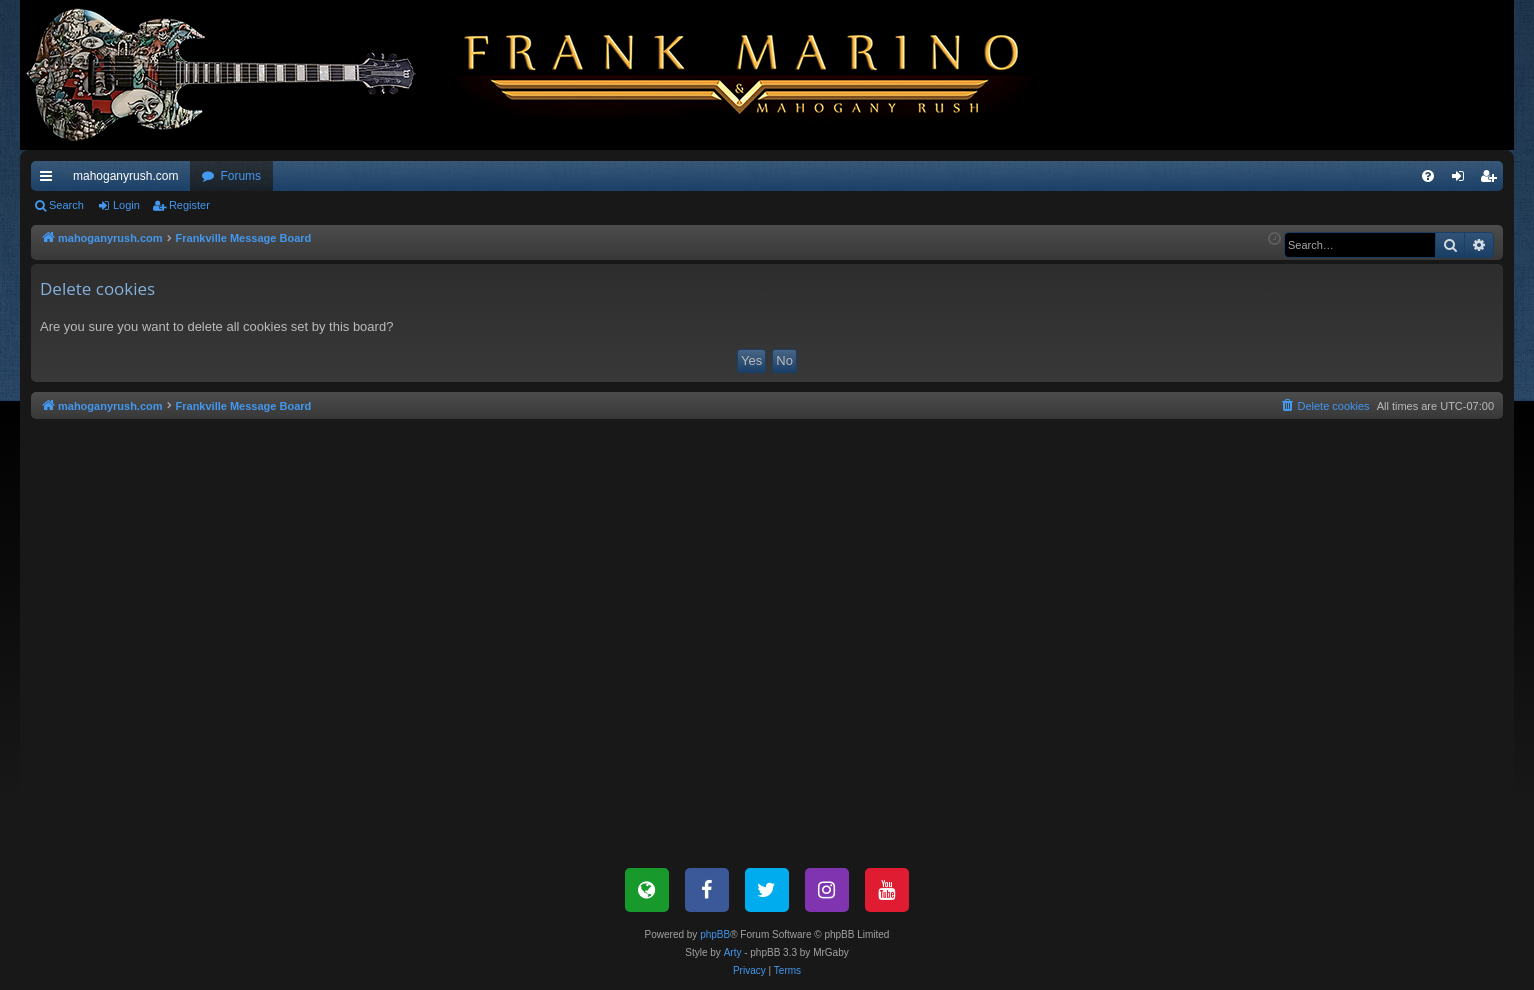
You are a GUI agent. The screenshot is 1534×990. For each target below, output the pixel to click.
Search (66, 205)
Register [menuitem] (1492, 180)
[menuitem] (1428, 176)
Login (126, 205)
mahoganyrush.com (125, 176)
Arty (733, 952)
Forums (240, 176)
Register (189, 205)
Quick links (50, 180)
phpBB (715, 934)
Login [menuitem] (1462, 180)
